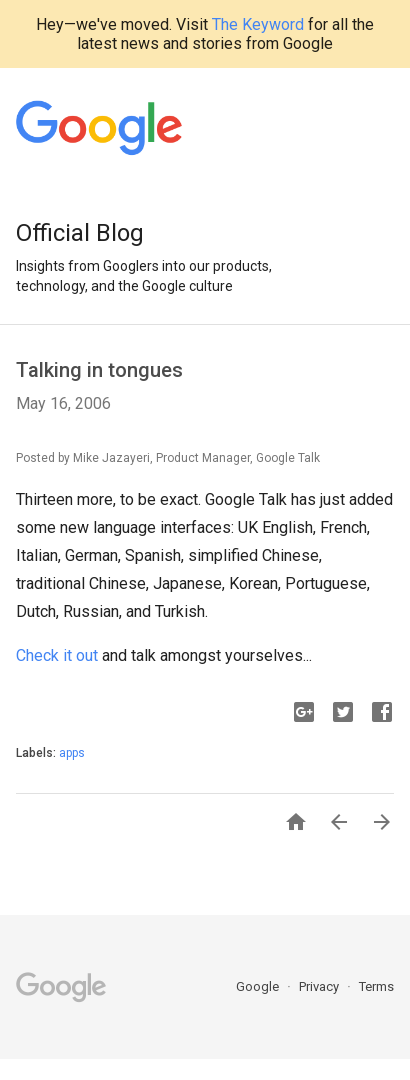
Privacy (320, 986)
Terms (376, 986)
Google (259, 986)
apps (72, 753)
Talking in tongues (99, 370)
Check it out (57, 655)
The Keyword (258, 24)
